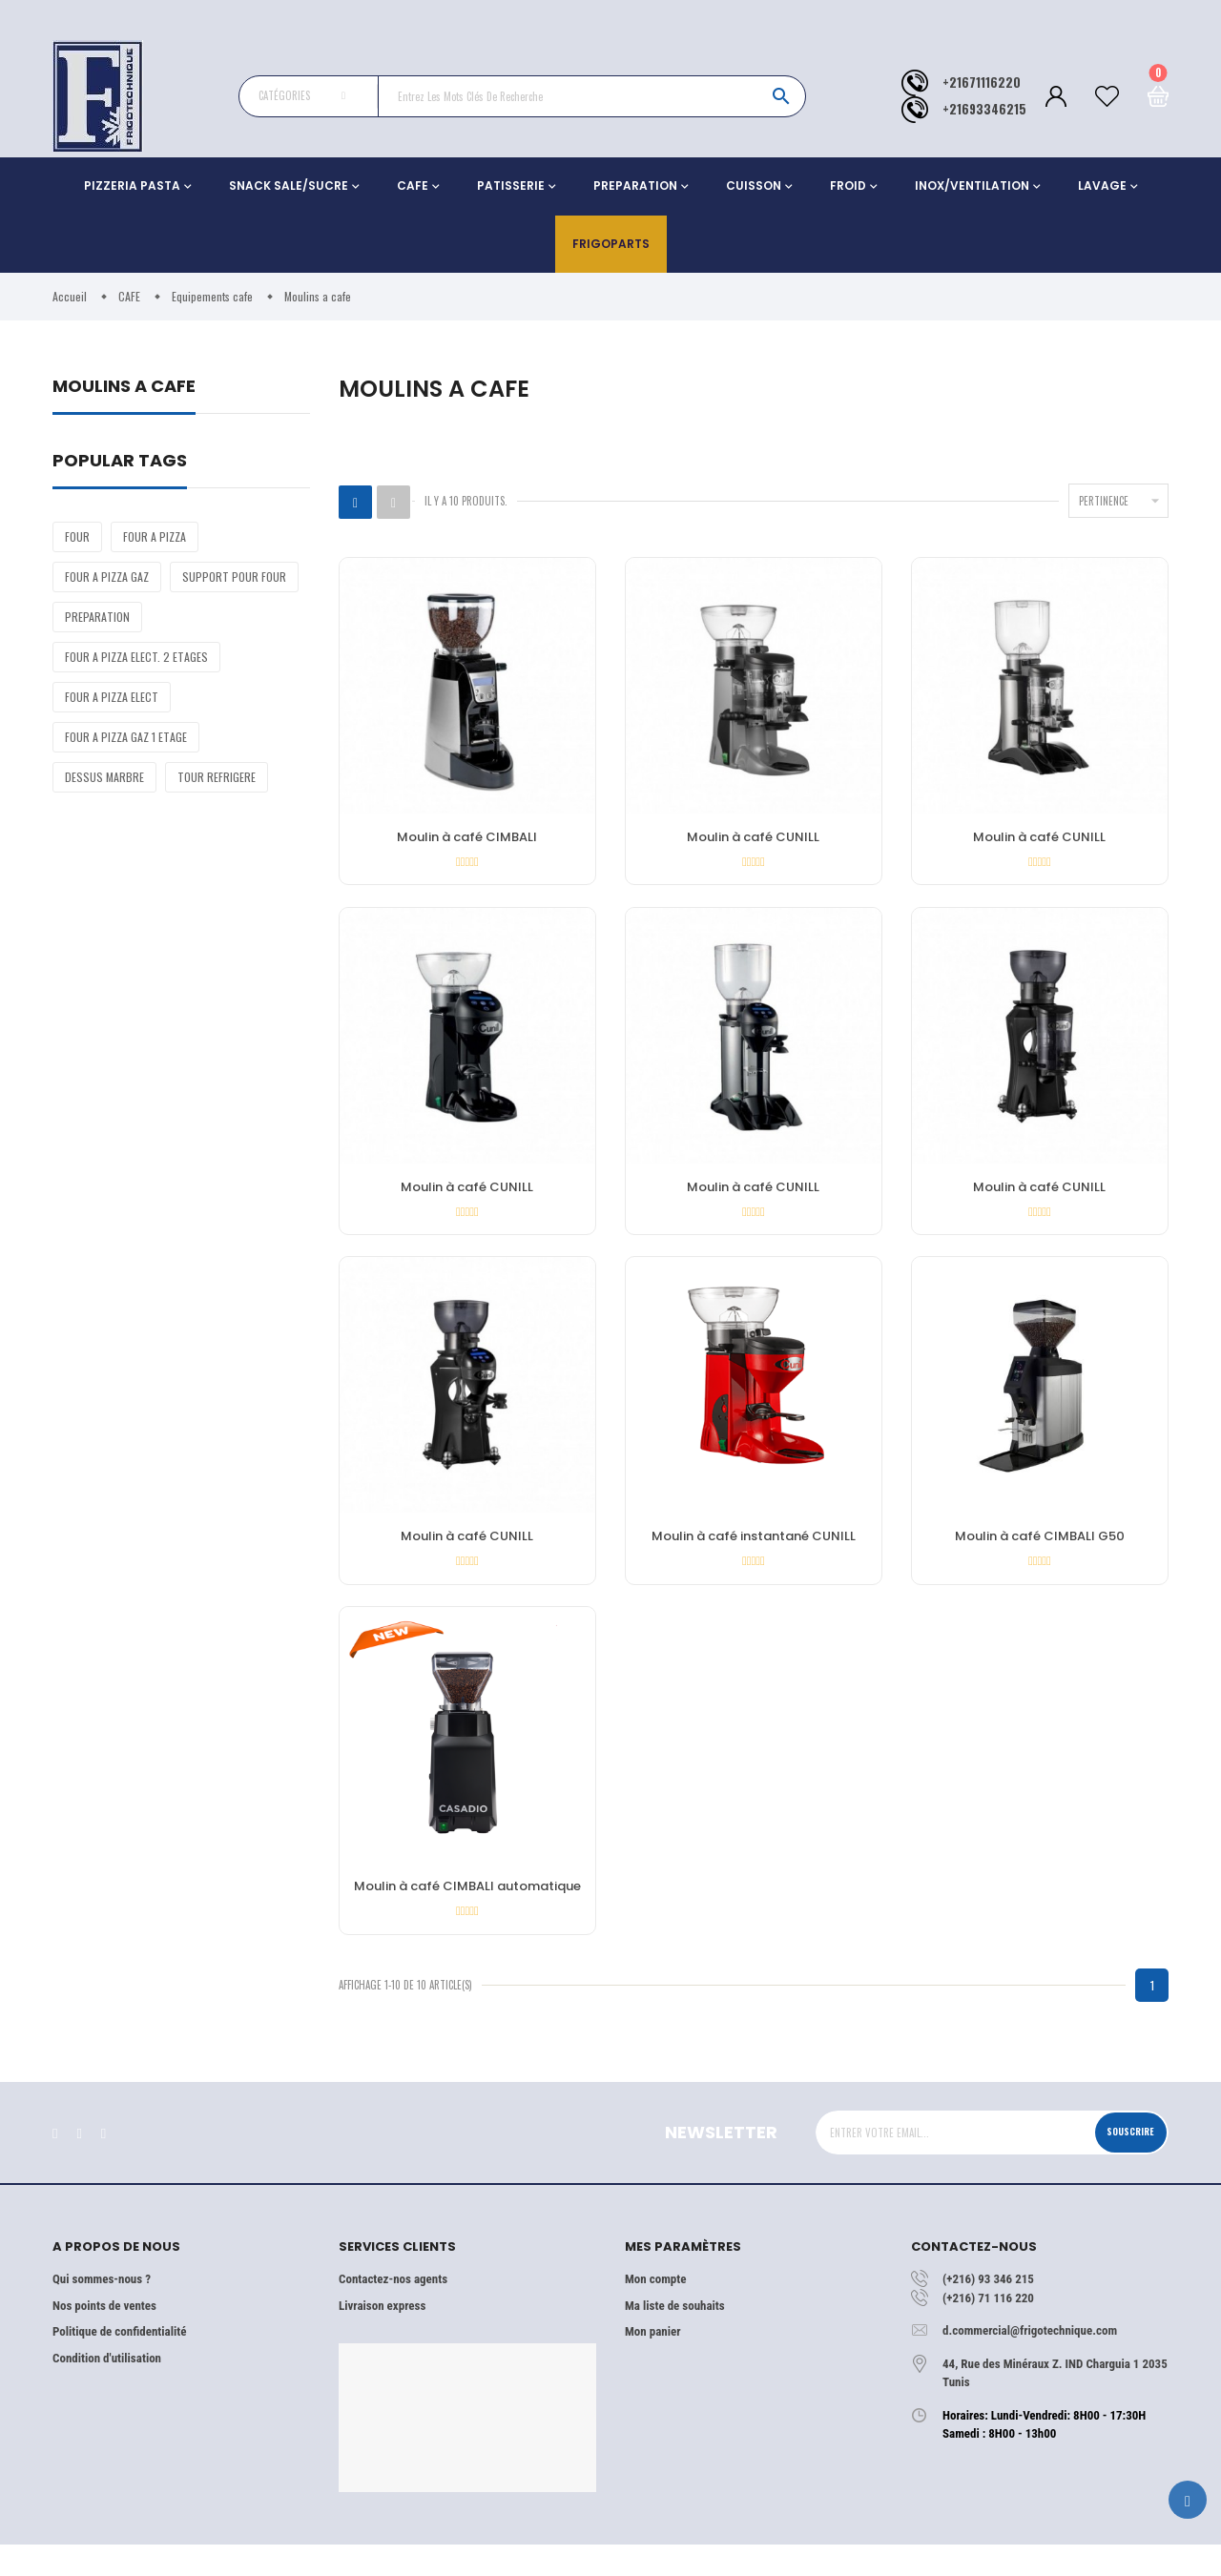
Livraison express (382, 2336)
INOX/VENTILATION (972, 185)
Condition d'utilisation (106, 2388)
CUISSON (753, 185)
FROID (848, 185)
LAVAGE (1102, 185)
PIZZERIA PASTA (132, 185)
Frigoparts (611, 244)
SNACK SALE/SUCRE (288, 185)
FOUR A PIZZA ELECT (111, 697)
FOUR (77, 536)
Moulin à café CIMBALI (467, 839)
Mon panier (652, 2363)
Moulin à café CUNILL (753, 839)
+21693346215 (984, 109)
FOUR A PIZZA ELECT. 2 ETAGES (136, 657)
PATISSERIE (511, 185)
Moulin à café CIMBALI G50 (1040, 1553)
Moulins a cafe (124, 388)
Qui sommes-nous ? (101, 2310)
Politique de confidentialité (119, 2363)
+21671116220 (981, 82)
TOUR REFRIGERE (216, 777)
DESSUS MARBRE (104, 777)
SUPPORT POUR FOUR (234, 576)
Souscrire (1123, 2162)
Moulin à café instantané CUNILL (754, 1553)
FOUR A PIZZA (154, 536)
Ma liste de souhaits (675, 2336)
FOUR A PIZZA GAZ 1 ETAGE (126, 737)
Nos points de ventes (104, 2336)
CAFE (412, 185)
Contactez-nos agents (393, 2310)
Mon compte (655, 2310)
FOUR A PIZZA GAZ (107, 576)
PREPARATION (635, 185)
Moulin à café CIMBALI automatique (467, 1910)
